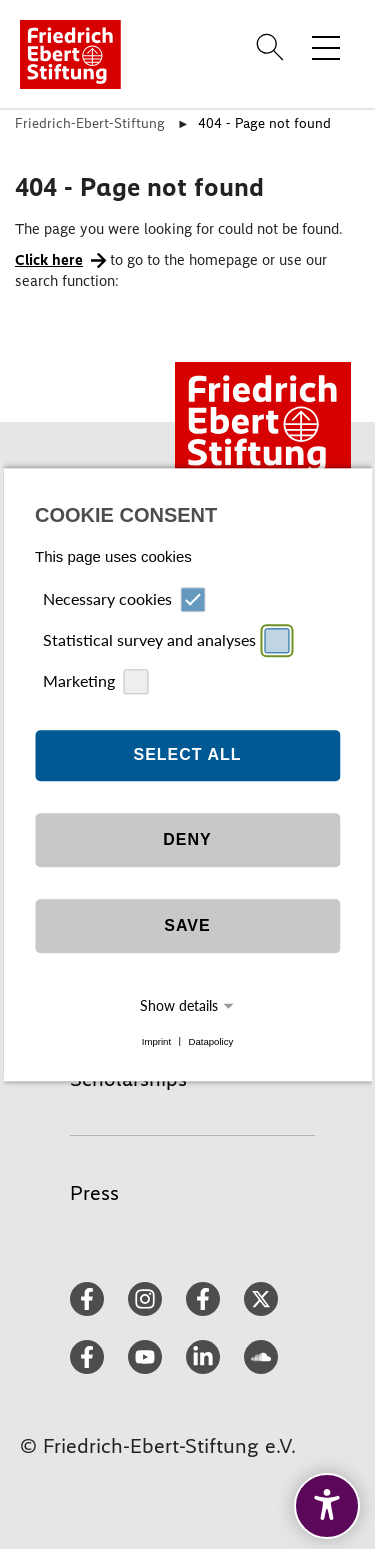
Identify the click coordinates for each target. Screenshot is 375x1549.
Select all (187, 755)
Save (187, 926)
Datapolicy (210, 1041)
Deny (187, 840)
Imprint (156, 1041)
